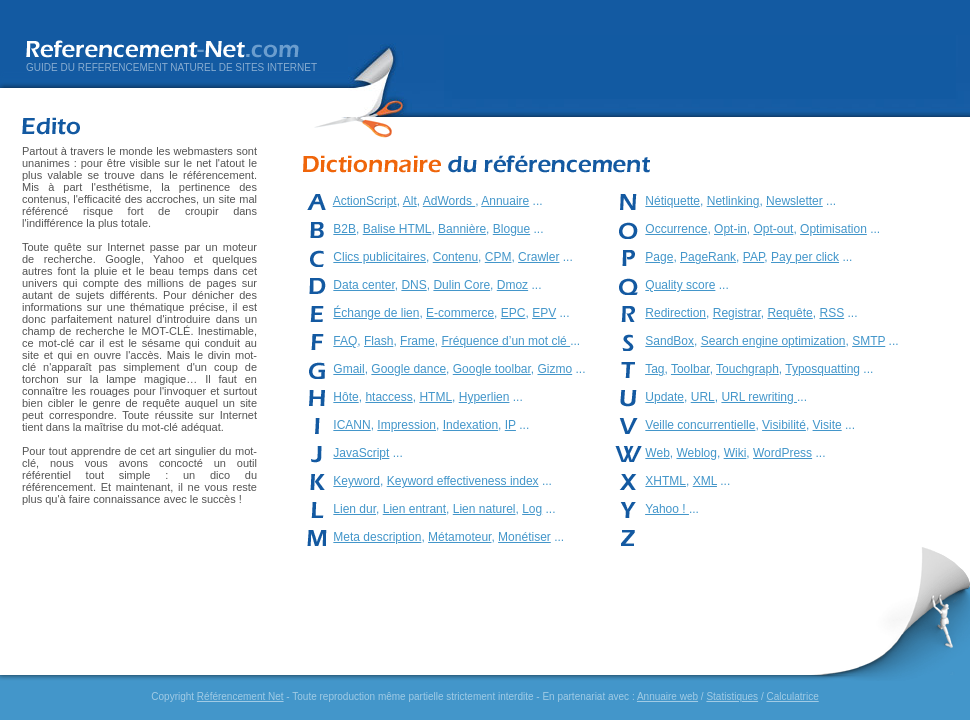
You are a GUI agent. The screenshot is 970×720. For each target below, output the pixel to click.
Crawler (538, 257)
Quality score (680, 285)
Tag (654, 369)
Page (659, 257)
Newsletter (794, 201)
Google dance (408, 369)
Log (532, 509)
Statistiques (732, 696)
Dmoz (512, 285)
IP (510, 425)
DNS (413, 285)
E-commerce (460, 313)
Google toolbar (492, 369)
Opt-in (730, 229)
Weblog (696, 453)
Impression (406, 425)
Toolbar (690, 369)
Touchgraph (747, 369)
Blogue (511, 229)
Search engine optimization (773, 341)
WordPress (782, 453)
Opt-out (773, 229)
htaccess (388, 397)
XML (705, 481)
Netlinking (733, 201)
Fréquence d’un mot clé (505, 341)
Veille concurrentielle (700, 425)
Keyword (356, 481)
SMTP (868, 341)
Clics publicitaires (379, 257)
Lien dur (354, 509)
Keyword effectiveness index (463, 481)
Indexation (470, 425)
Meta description (377, 537)
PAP (754, 257)
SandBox (669, 341)
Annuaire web (667, 696)
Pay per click (805, 257)
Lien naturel (484, 509)
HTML (435, 397)
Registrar (737, 313)
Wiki (735, 453)
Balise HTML (397, 229)
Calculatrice (792, 696)
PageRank (708, 257)
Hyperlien (484, 397)
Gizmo (555, 369)
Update (664, 397)
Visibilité (784, 425)
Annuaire (505, 201)
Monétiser (524, 537)
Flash (378, 341)
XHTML (665, 481)
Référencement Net (240, 696)
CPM (498, 257)
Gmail (348, 369)
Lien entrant (414, 509)
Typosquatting (822, 369)
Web (657, 453)
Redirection (675, 313)
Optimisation (833, 229)
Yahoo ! (667, 509)
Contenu (455, 257)
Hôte (345, 397)
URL (703, 397)
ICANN (351, 425)
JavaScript (361, 453)
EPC (513, 313)
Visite (827, 425)
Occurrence (676, 229)
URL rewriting (759, 397)
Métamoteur (459, 537)
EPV (544, 313)
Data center (363, 285)
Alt (410, 201)
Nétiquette (672, 201)
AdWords (449, 201)
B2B (344, 229)
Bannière (462, 229)
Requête (789, 313)
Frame (417, 341)
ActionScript (365, 201)
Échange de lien (376, 313)
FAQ (345, 341)
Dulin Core (461, 285)
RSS (831, 313)
